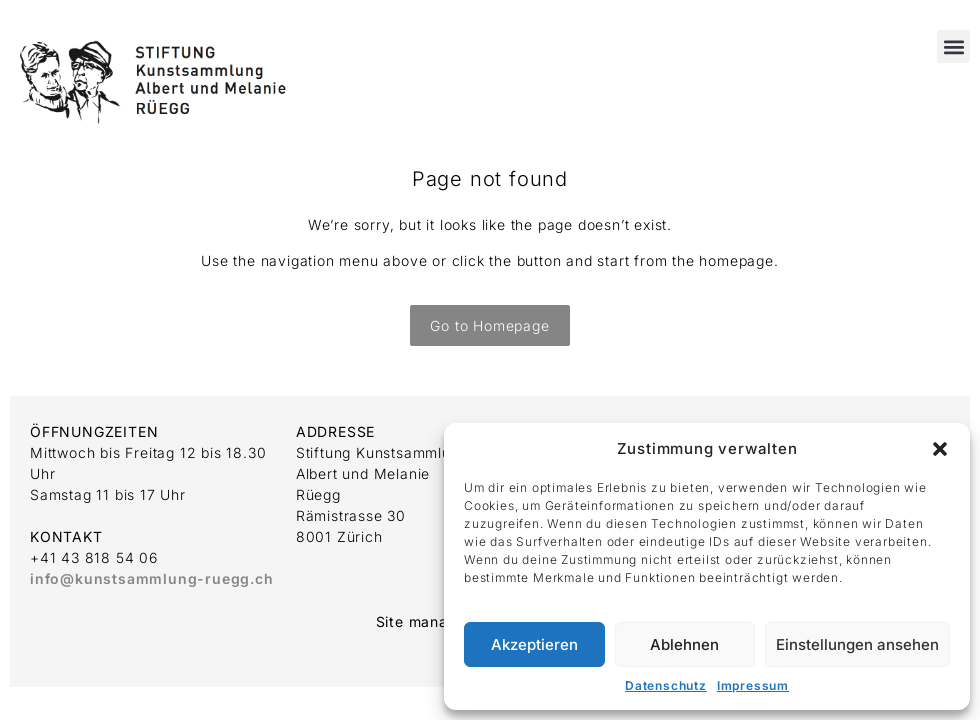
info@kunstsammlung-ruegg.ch (152, 578)
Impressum (753, 685)
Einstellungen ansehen (857, 644)
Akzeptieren (534, 644)
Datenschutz (666, 685)
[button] (940, 449)
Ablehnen (684, 644)
